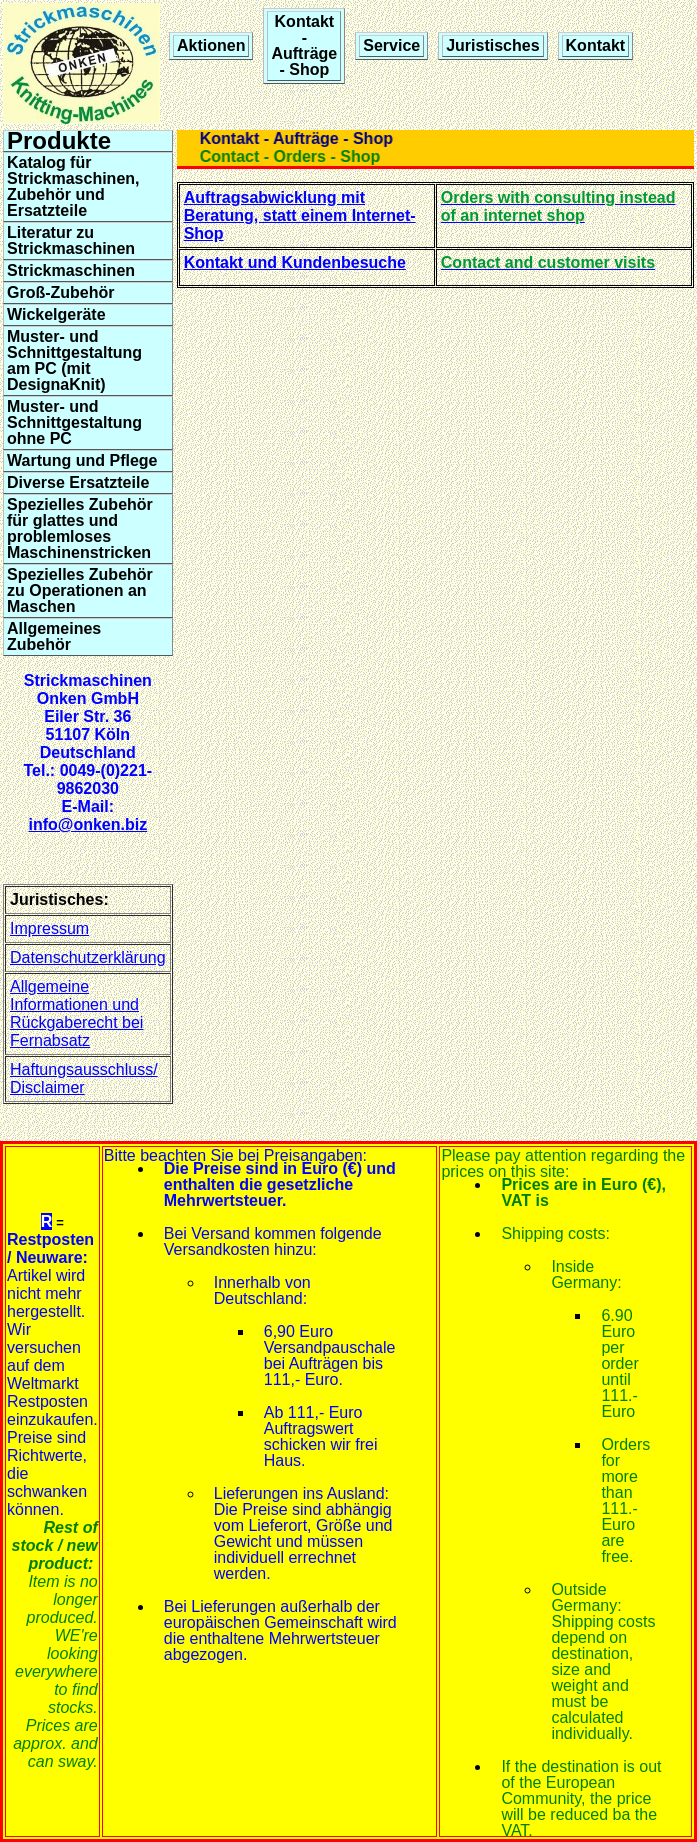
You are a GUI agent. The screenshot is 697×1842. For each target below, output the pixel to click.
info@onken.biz (87, 824)
